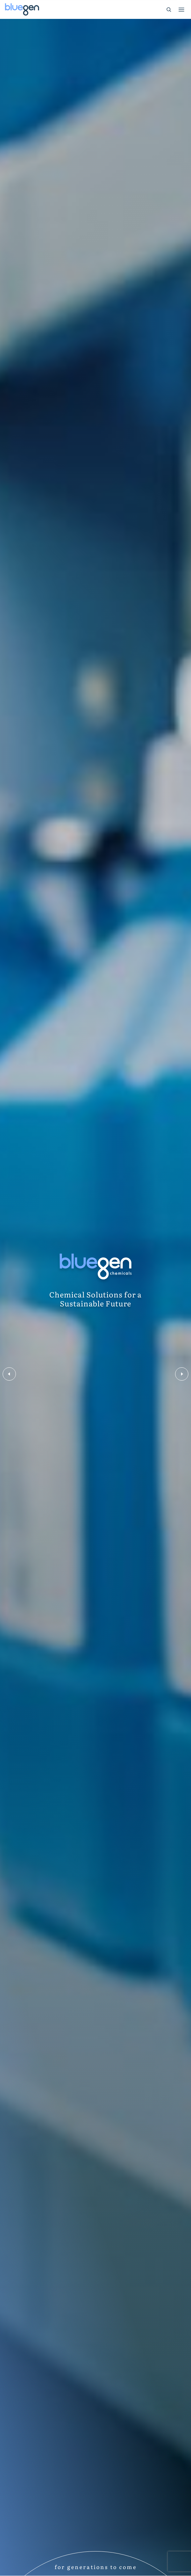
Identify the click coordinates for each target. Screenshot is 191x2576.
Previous (9, 1374)
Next (181, 1374)
